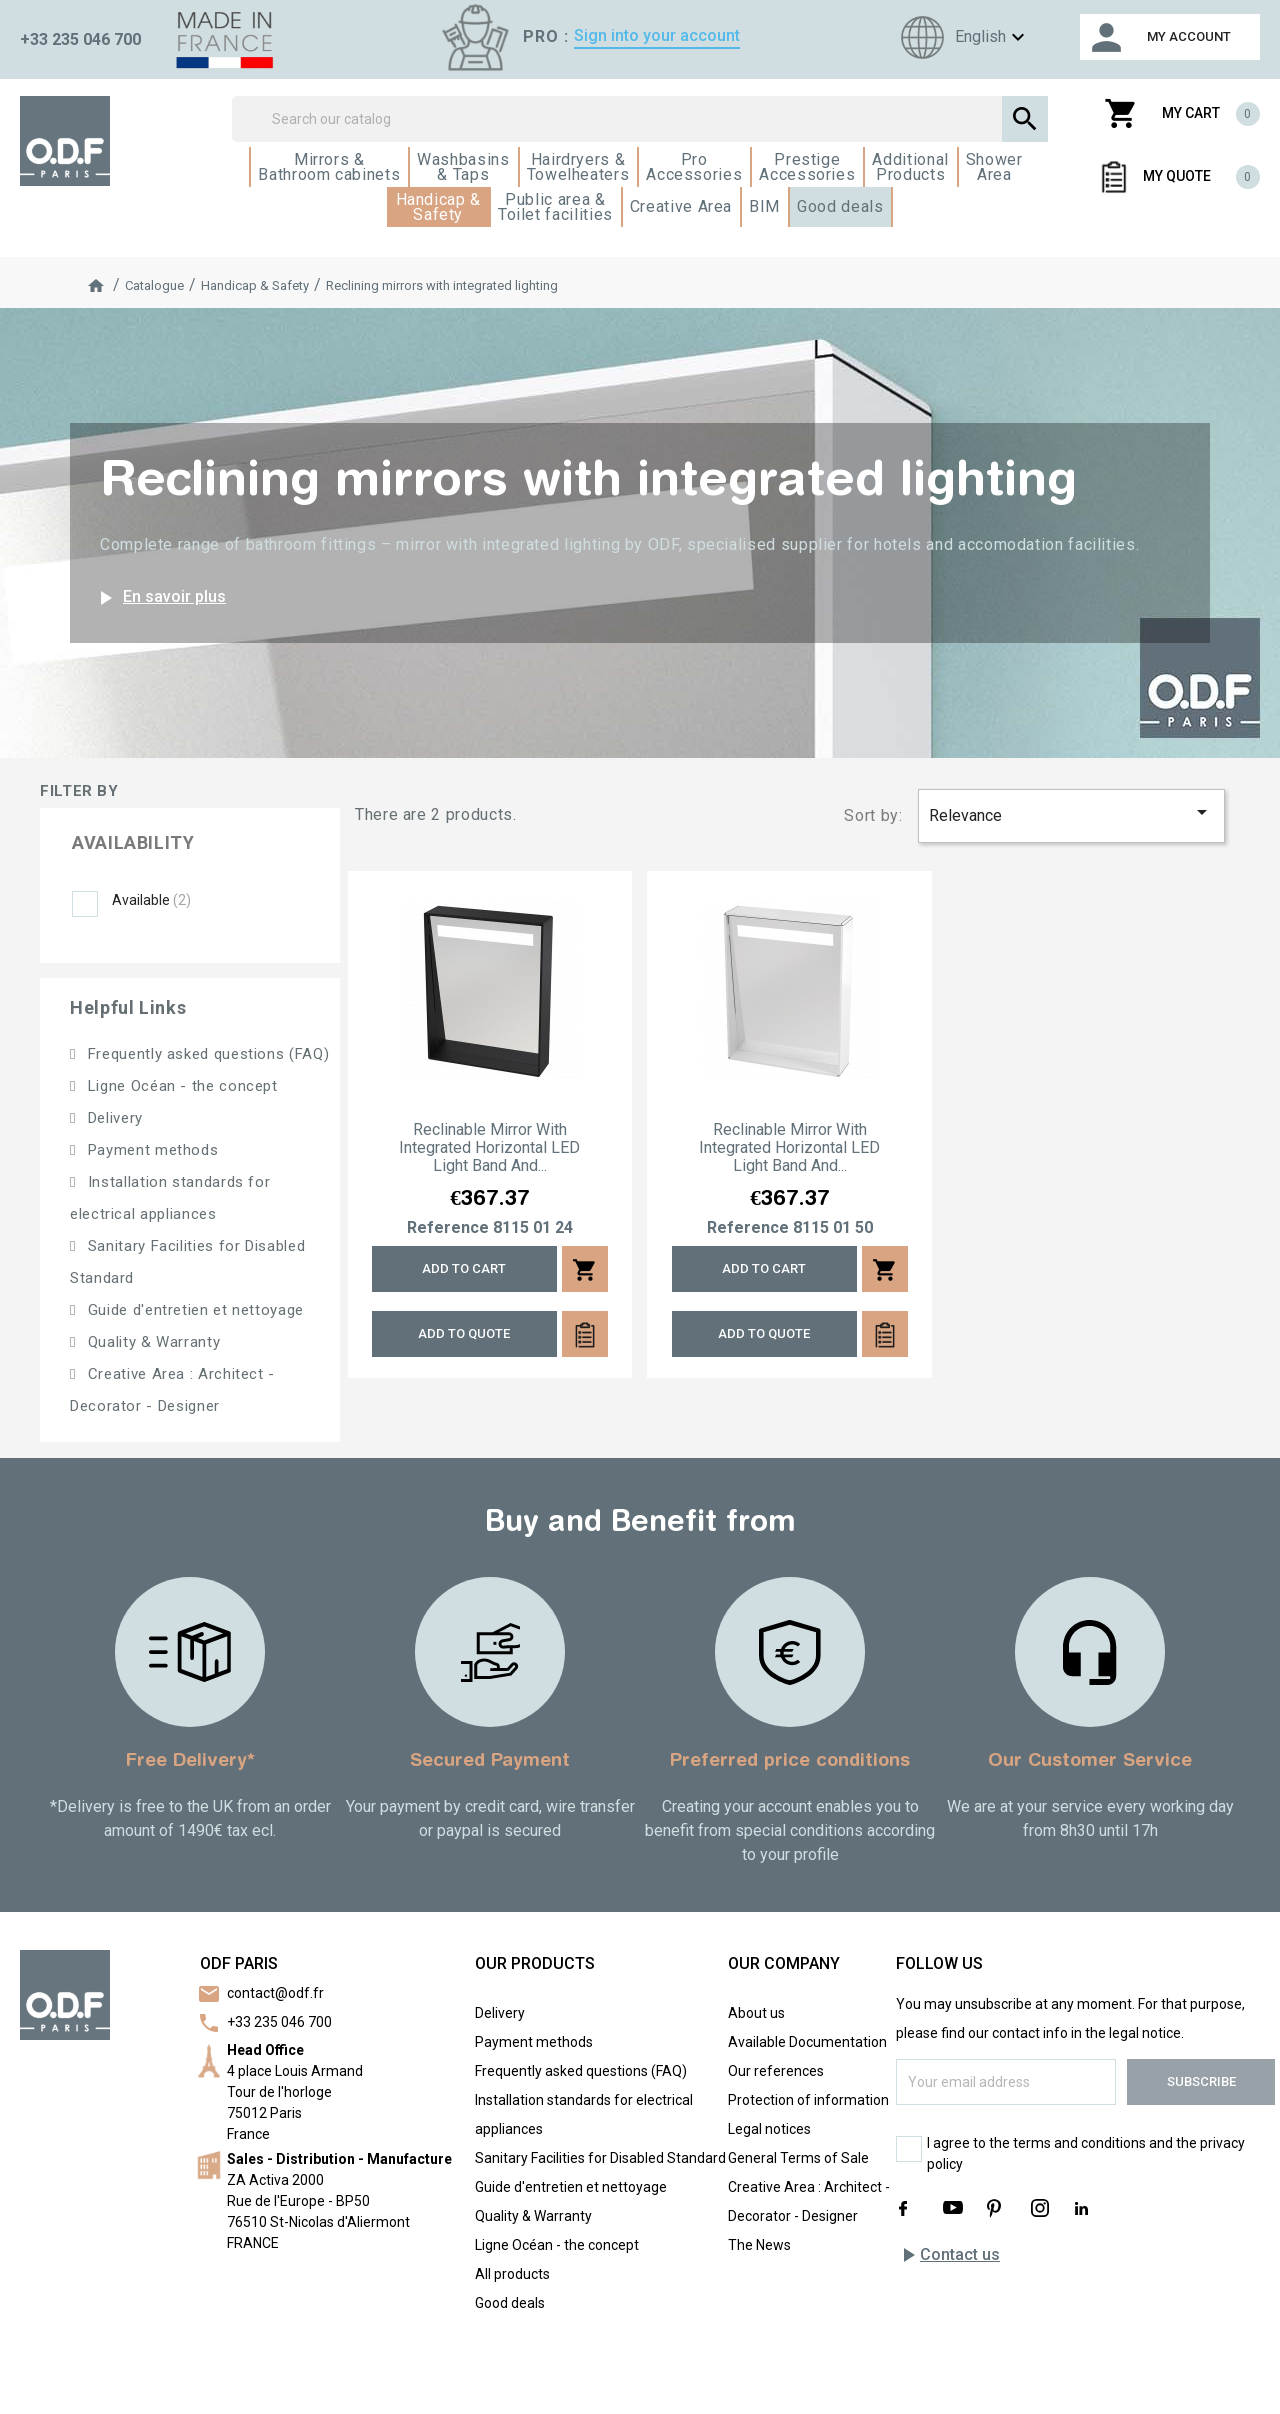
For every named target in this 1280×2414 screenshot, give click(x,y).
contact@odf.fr (275, 1993)
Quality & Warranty (151, 1342)
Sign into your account (657, 35)
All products (512, 2274)
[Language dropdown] (960, 37)
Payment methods (150, 1150)
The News (759, 2245)
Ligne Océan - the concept (180, 1086)
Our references (776, 2071)
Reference (448, 1228)
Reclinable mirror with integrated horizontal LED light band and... (489, 1148)
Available (151, 900)
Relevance (1072, 812)
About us (756, 2013)
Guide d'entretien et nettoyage (193, 1310)
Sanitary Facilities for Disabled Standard (600, 2158)
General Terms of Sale (798, 2158)
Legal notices (769, 2129)
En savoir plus (159, 598)
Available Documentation (807, 2042)
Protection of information (808, 2100)
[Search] (640, 119)
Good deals (510, 2303)
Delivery (113, 1118)
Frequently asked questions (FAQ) (206, 1054)
